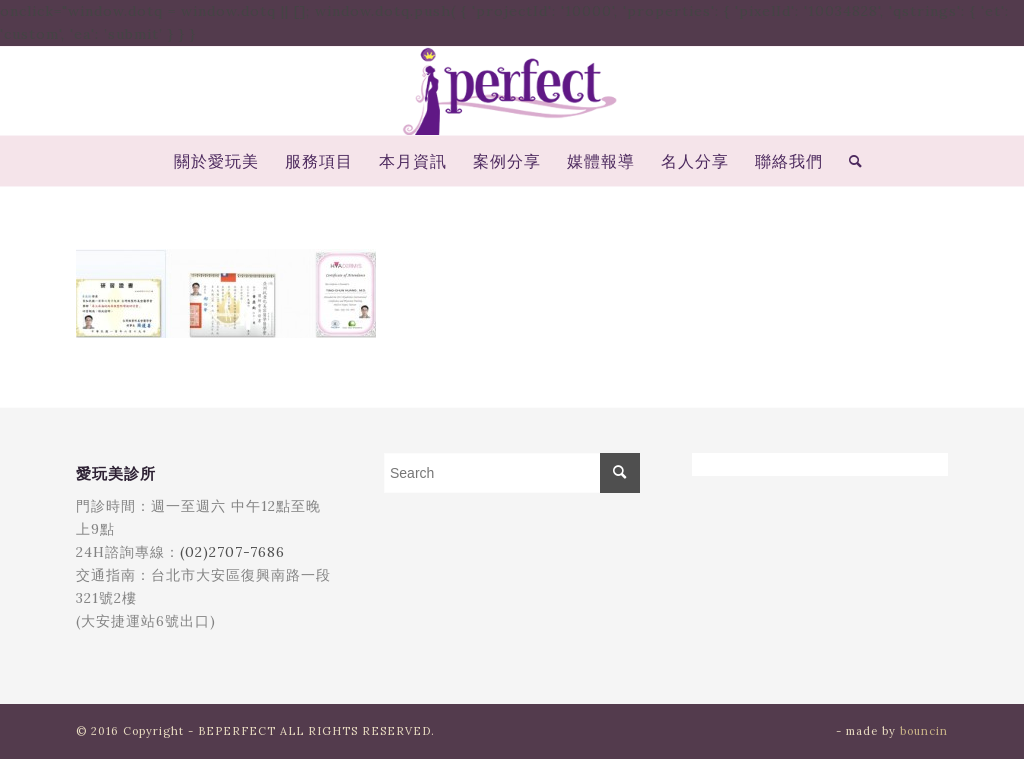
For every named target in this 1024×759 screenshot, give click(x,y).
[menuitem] (216, 161)
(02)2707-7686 (232, 552)
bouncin (924, 731)
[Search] (849, 161)
